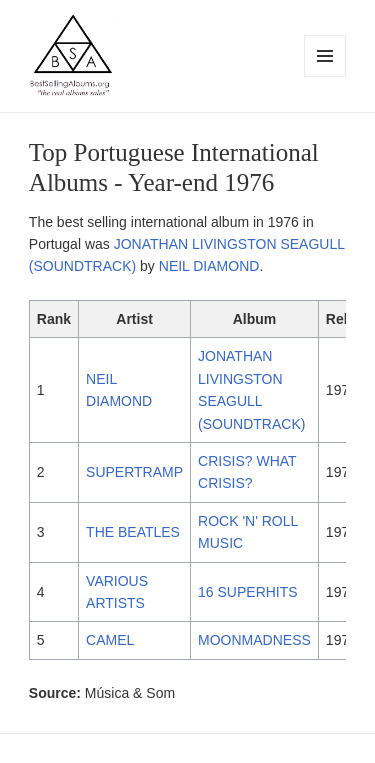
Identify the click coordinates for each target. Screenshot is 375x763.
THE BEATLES (133, 532)
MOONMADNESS (254, 640)
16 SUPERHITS (248, 592)
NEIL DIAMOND (209, 266)
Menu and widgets (325, 76)
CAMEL (110, 640)
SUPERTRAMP (134, 472)
